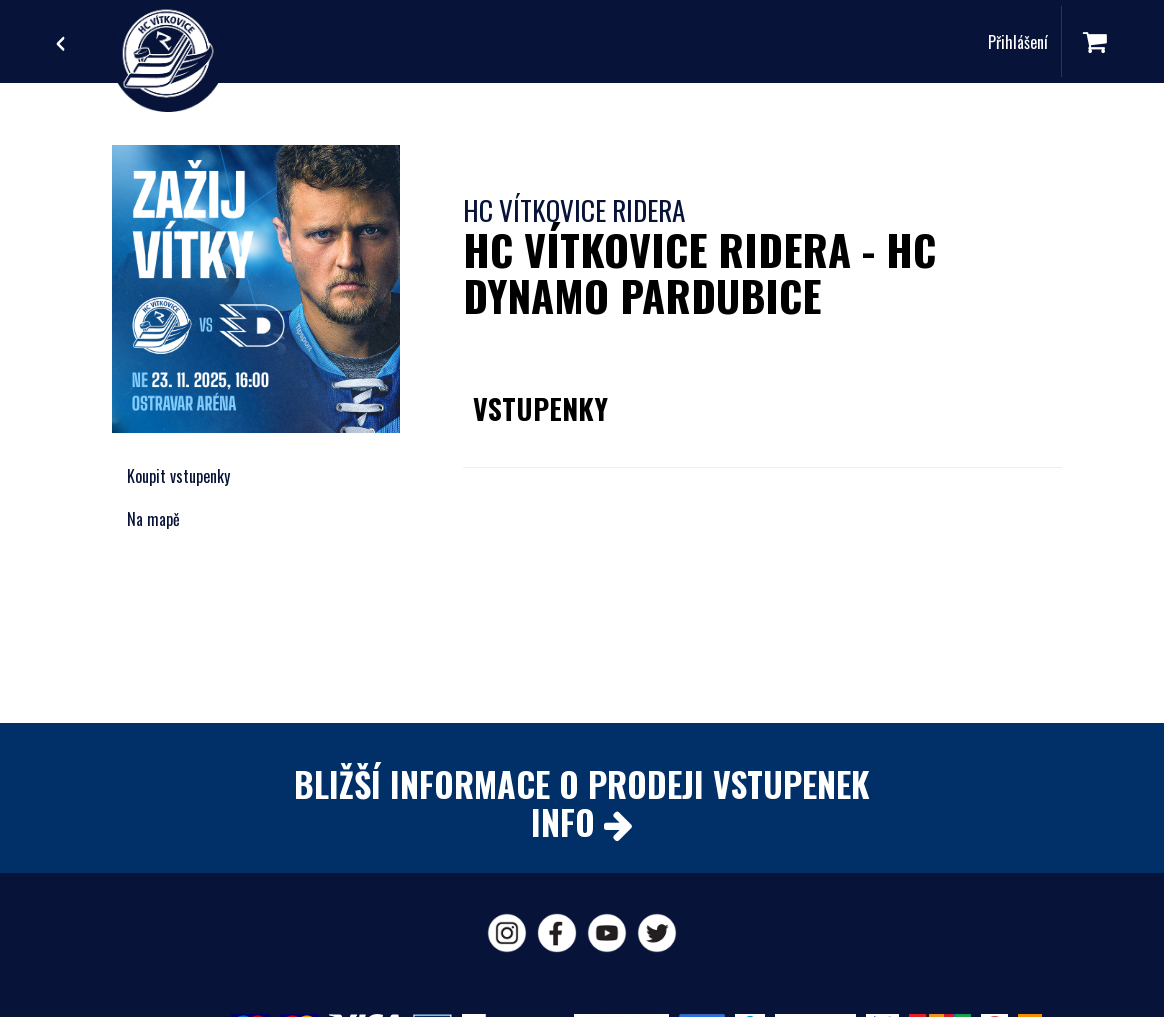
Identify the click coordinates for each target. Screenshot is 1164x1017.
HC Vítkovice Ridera (574, 209)
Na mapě (153, 519)
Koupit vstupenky (178, 476)
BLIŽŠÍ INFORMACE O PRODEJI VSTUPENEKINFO (582, 802)
